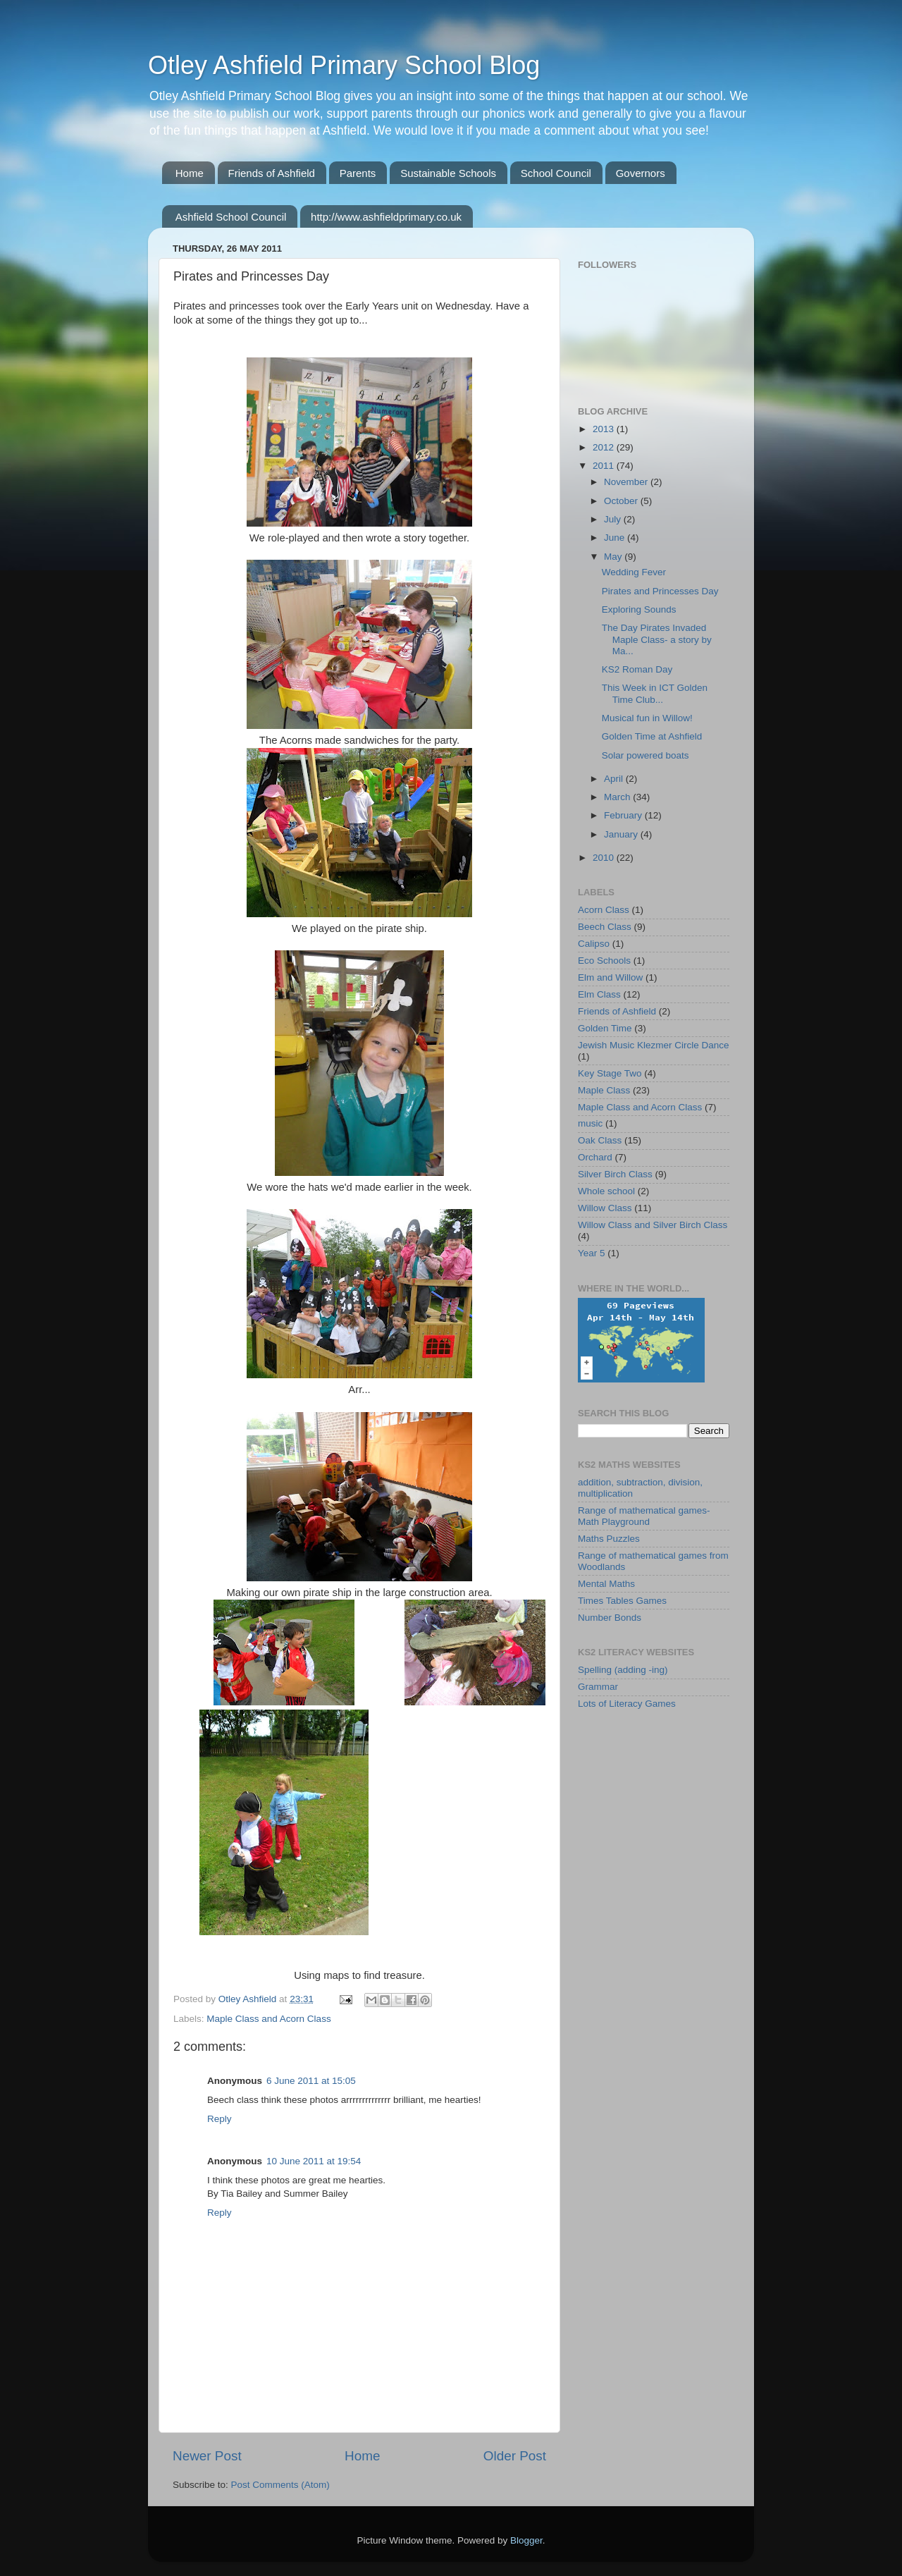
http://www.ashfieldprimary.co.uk (386, 217)
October (622, 501)
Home (189, 173)
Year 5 (591, 1253)
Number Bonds (609, 1617)
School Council (556, 173)
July (614, 519)
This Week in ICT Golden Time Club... (655, 693)
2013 (605, 429)
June (615, 537)
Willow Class (605, 1208)
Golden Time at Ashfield (652, 736)
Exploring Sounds (639, 609)
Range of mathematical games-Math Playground (644, 1516)
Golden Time (605, 1028)
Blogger (526, 2540)
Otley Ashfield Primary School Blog (344, 65)
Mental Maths (606, 1583)
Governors (640, 173)
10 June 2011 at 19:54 (313, 2161)
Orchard (595, 1157)
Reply (219, 2119)
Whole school (606, 1191)
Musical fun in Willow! (647, 718)
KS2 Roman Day (637, 669)
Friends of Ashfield (271, 173)
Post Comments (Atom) (280, 2484)
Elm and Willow (610, 977)
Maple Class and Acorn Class (268, 2018)
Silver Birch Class (615, 1174)
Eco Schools (604, 960)
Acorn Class (603, 909)
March (618, 797)
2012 (605, 447)
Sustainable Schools (448, 173)
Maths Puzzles (609, 1538)
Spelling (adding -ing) (623, 1669)
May (614, 556)
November (627, 482)
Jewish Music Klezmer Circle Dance (653, 1045)
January (622, 834)
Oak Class (600, 1140)
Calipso (594, 943)
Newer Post (207, 2455)
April (615, 778)
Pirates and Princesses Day (660, 591)
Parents (358, 173)
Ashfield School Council (231, 217)
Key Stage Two (610, 1073)
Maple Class (604, 1090)
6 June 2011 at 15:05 (311, 2080)
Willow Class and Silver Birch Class (652, 1225)
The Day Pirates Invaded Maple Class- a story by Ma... (657, 639)
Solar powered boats (645, 755)
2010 (605, 857)
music (590, 1123)
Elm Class (599, 994)
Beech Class (604, 926)
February (624, 815)
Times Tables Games (622, 1600)
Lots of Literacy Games (627, 1703)
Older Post (514, 2455)
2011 (605, 465)
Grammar (598, 1686)
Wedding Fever (634, 572)
